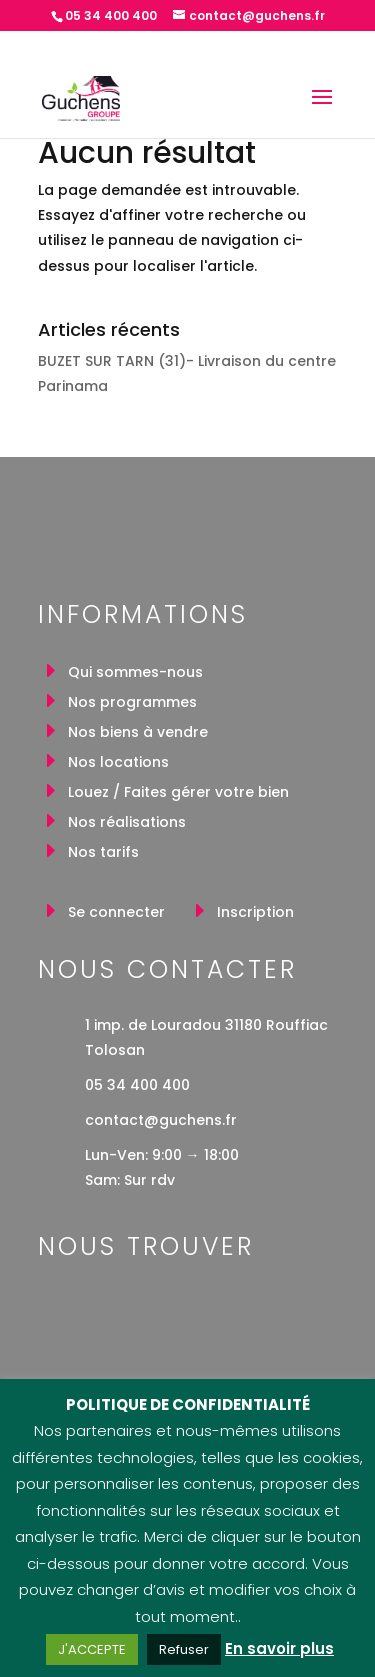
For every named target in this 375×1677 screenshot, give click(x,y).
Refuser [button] (184, 1649)
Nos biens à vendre (138, 733)
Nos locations (118, 763)
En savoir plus (279, 1648)
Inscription (255, 913)
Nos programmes (132, 703)
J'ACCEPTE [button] (92, 1649)
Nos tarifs (103, 853)
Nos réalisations (127, 823)
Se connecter (116, 913)
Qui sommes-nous (135, 673)
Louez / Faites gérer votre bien (178, 793)
